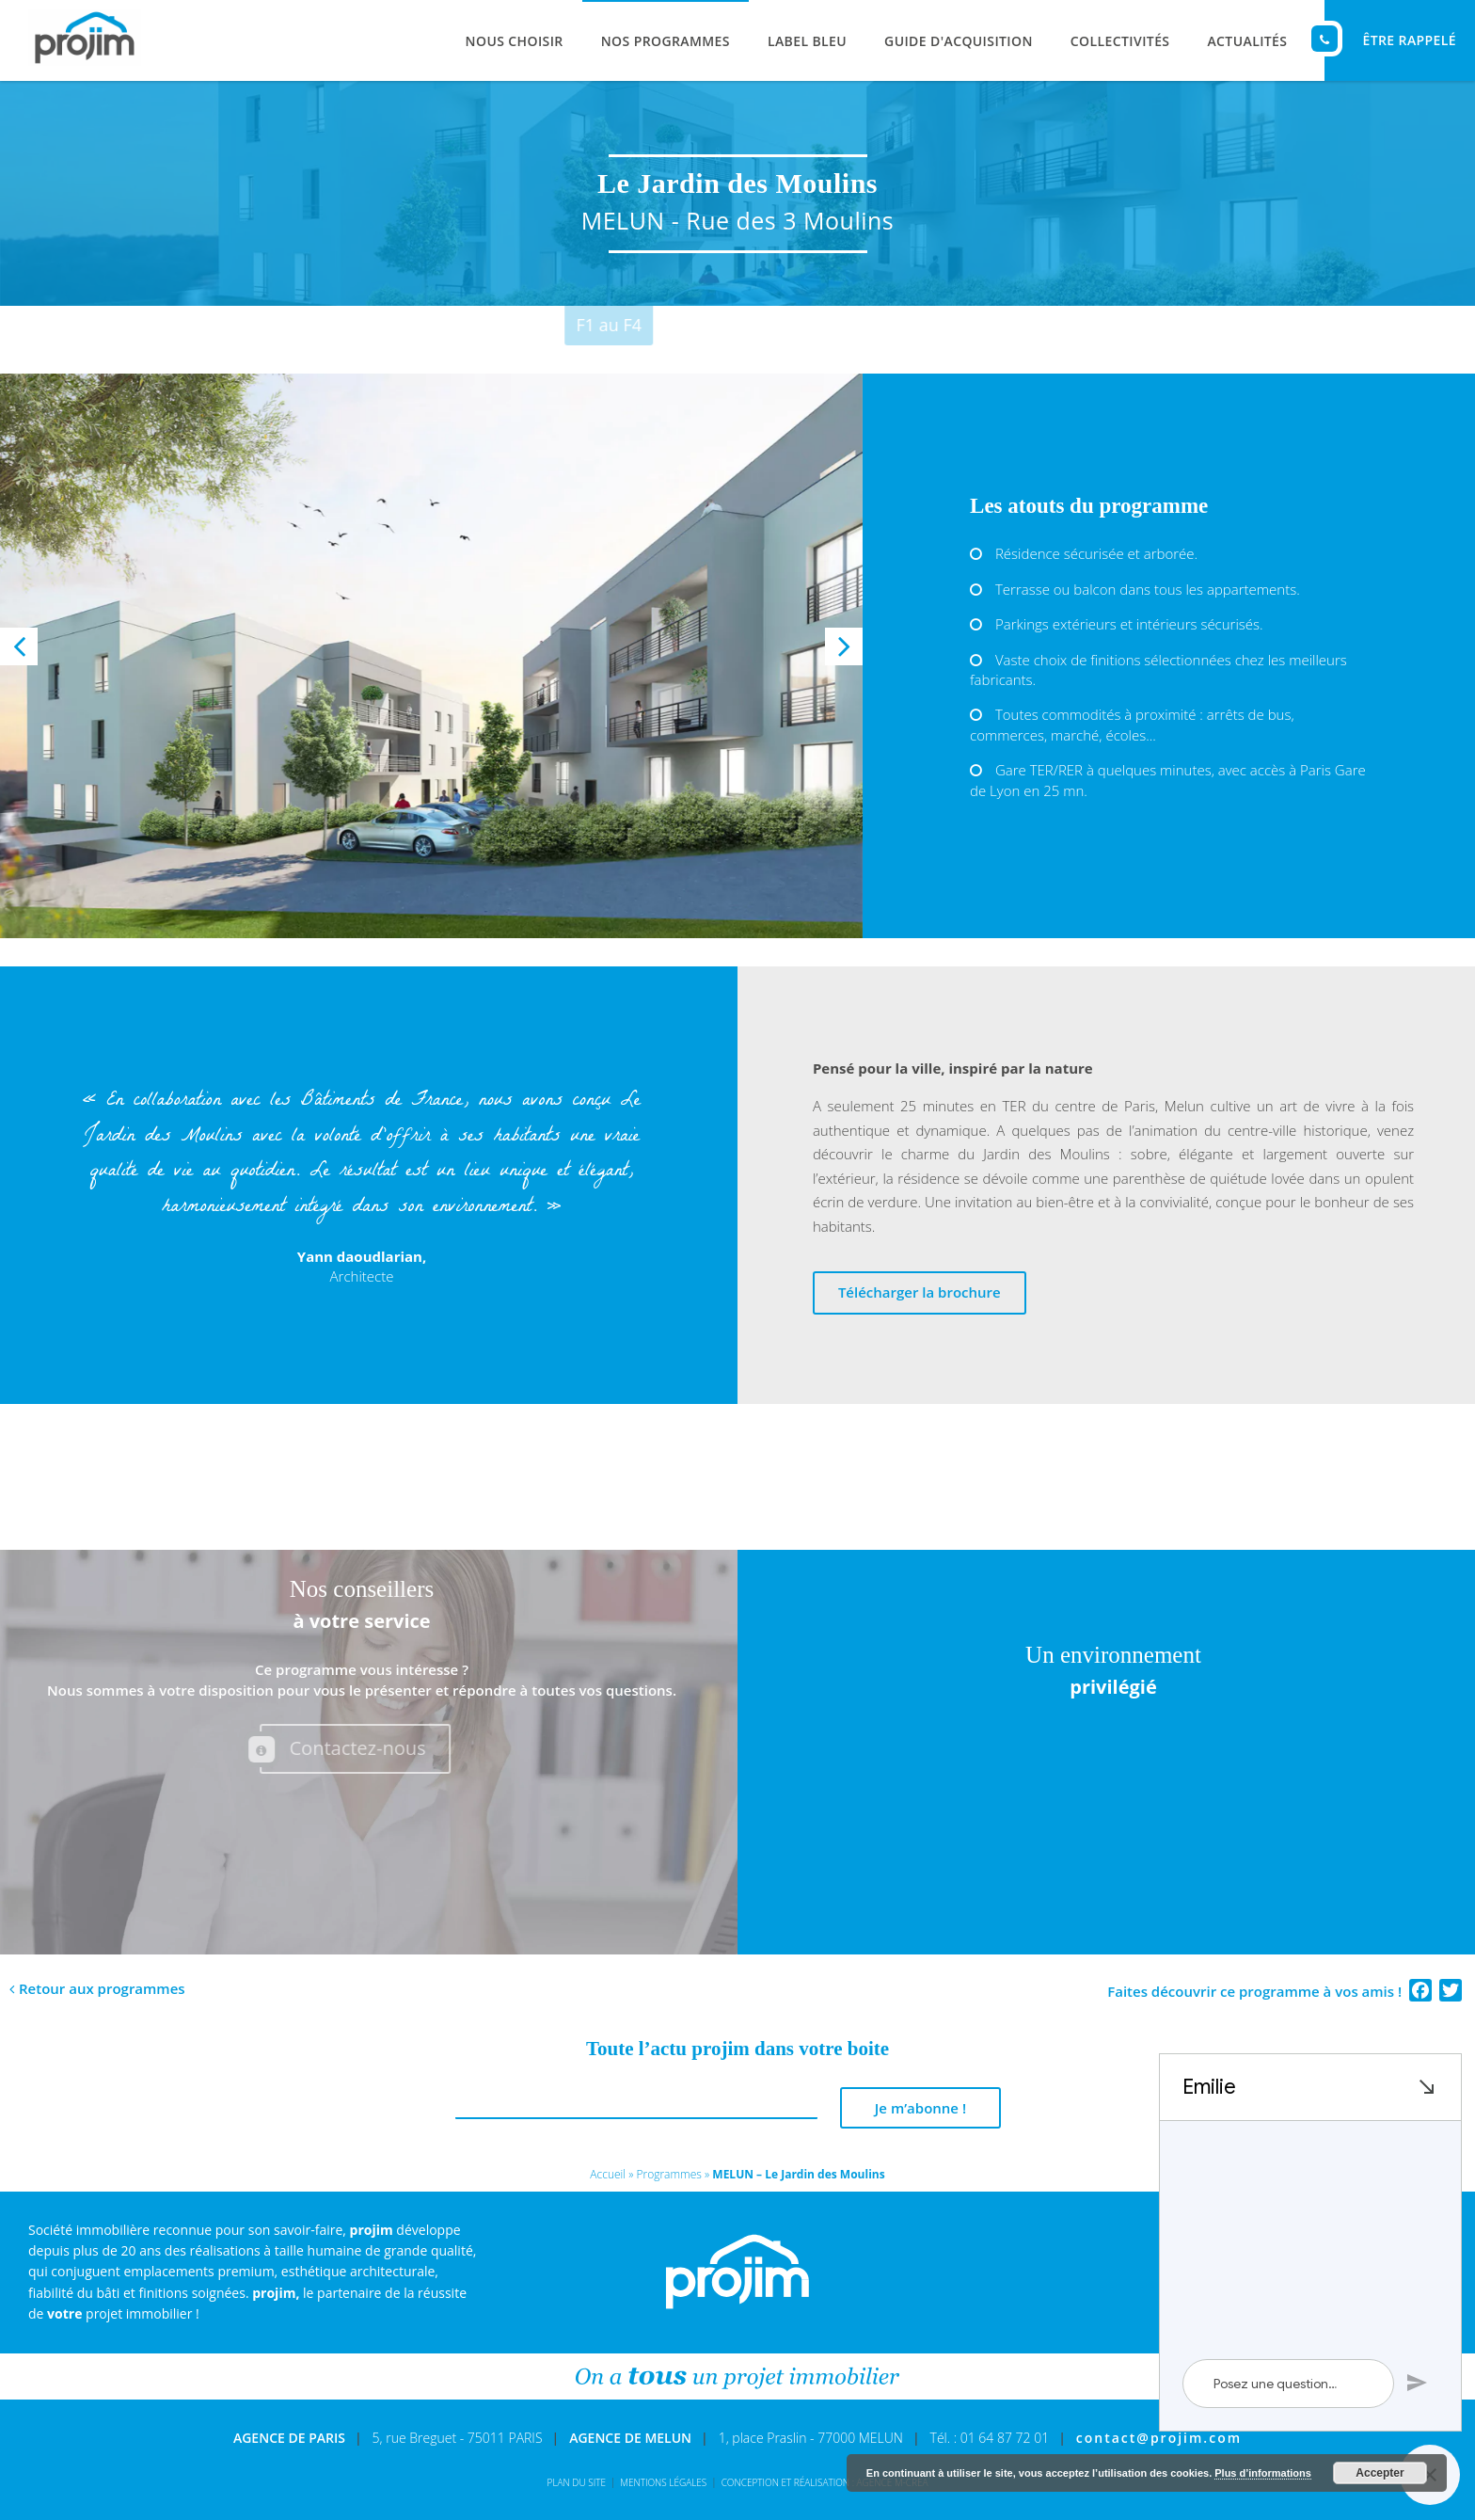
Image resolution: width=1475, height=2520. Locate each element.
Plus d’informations (1262, 2473)
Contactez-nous (330, 1748)
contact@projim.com (1159, 2438)
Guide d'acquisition (958, 41)
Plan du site (576, 2482)
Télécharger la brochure (919, 1292)
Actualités (1247, 41)
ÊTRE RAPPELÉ (1390, 38)
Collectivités (1120, 41)
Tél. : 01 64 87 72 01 (990, 2438)
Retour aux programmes (102, 1988)
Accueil (608, 2174)
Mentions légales (663, 2482)
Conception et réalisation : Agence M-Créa (825, 2482)
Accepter (1380, 2473)
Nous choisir (514, 41)
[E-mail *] (636, 2108)
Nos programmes (665, 41)
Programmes (668, 2174)
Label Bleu (807, 41)
